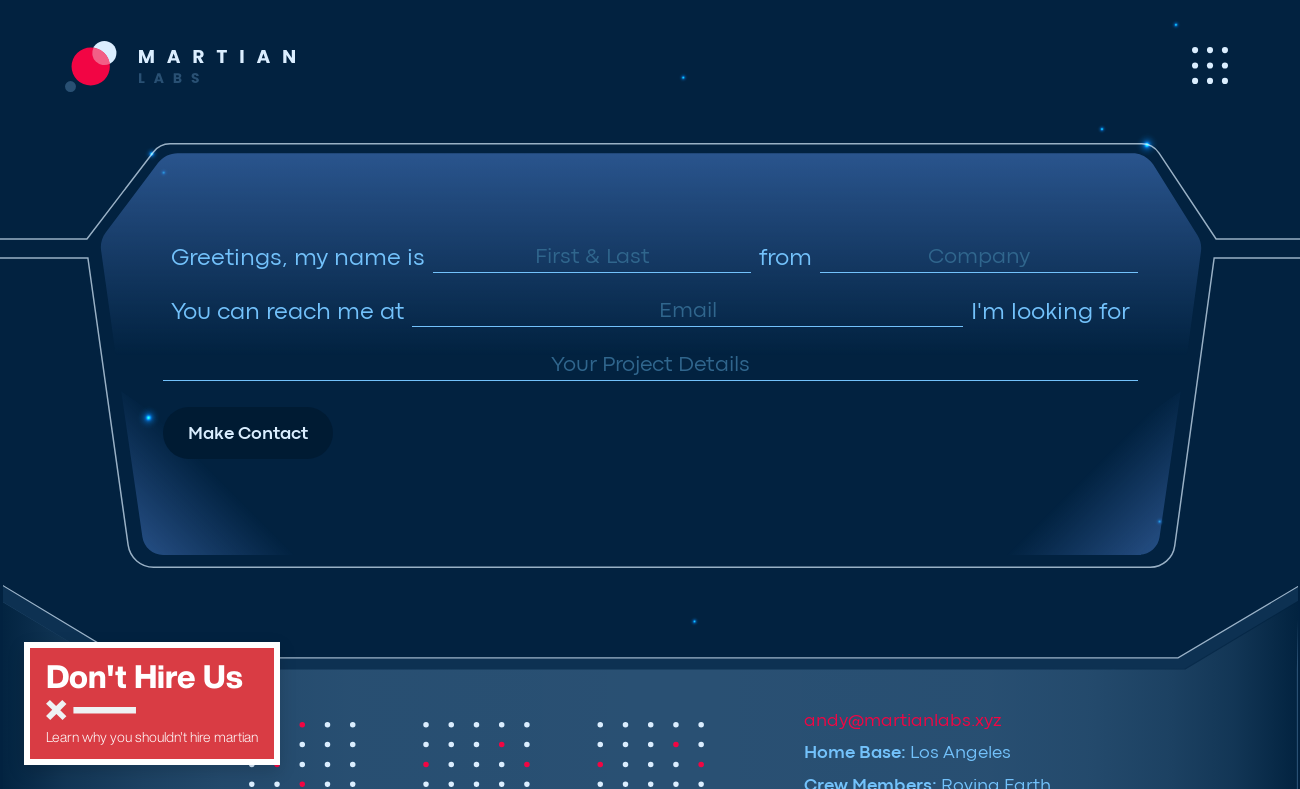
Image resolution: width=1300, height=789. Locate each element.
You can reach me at (287, 313)
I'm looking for (1050, 313)
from (785, 259)
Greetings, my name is (298, 259)
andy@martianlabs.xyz (902, 721)
